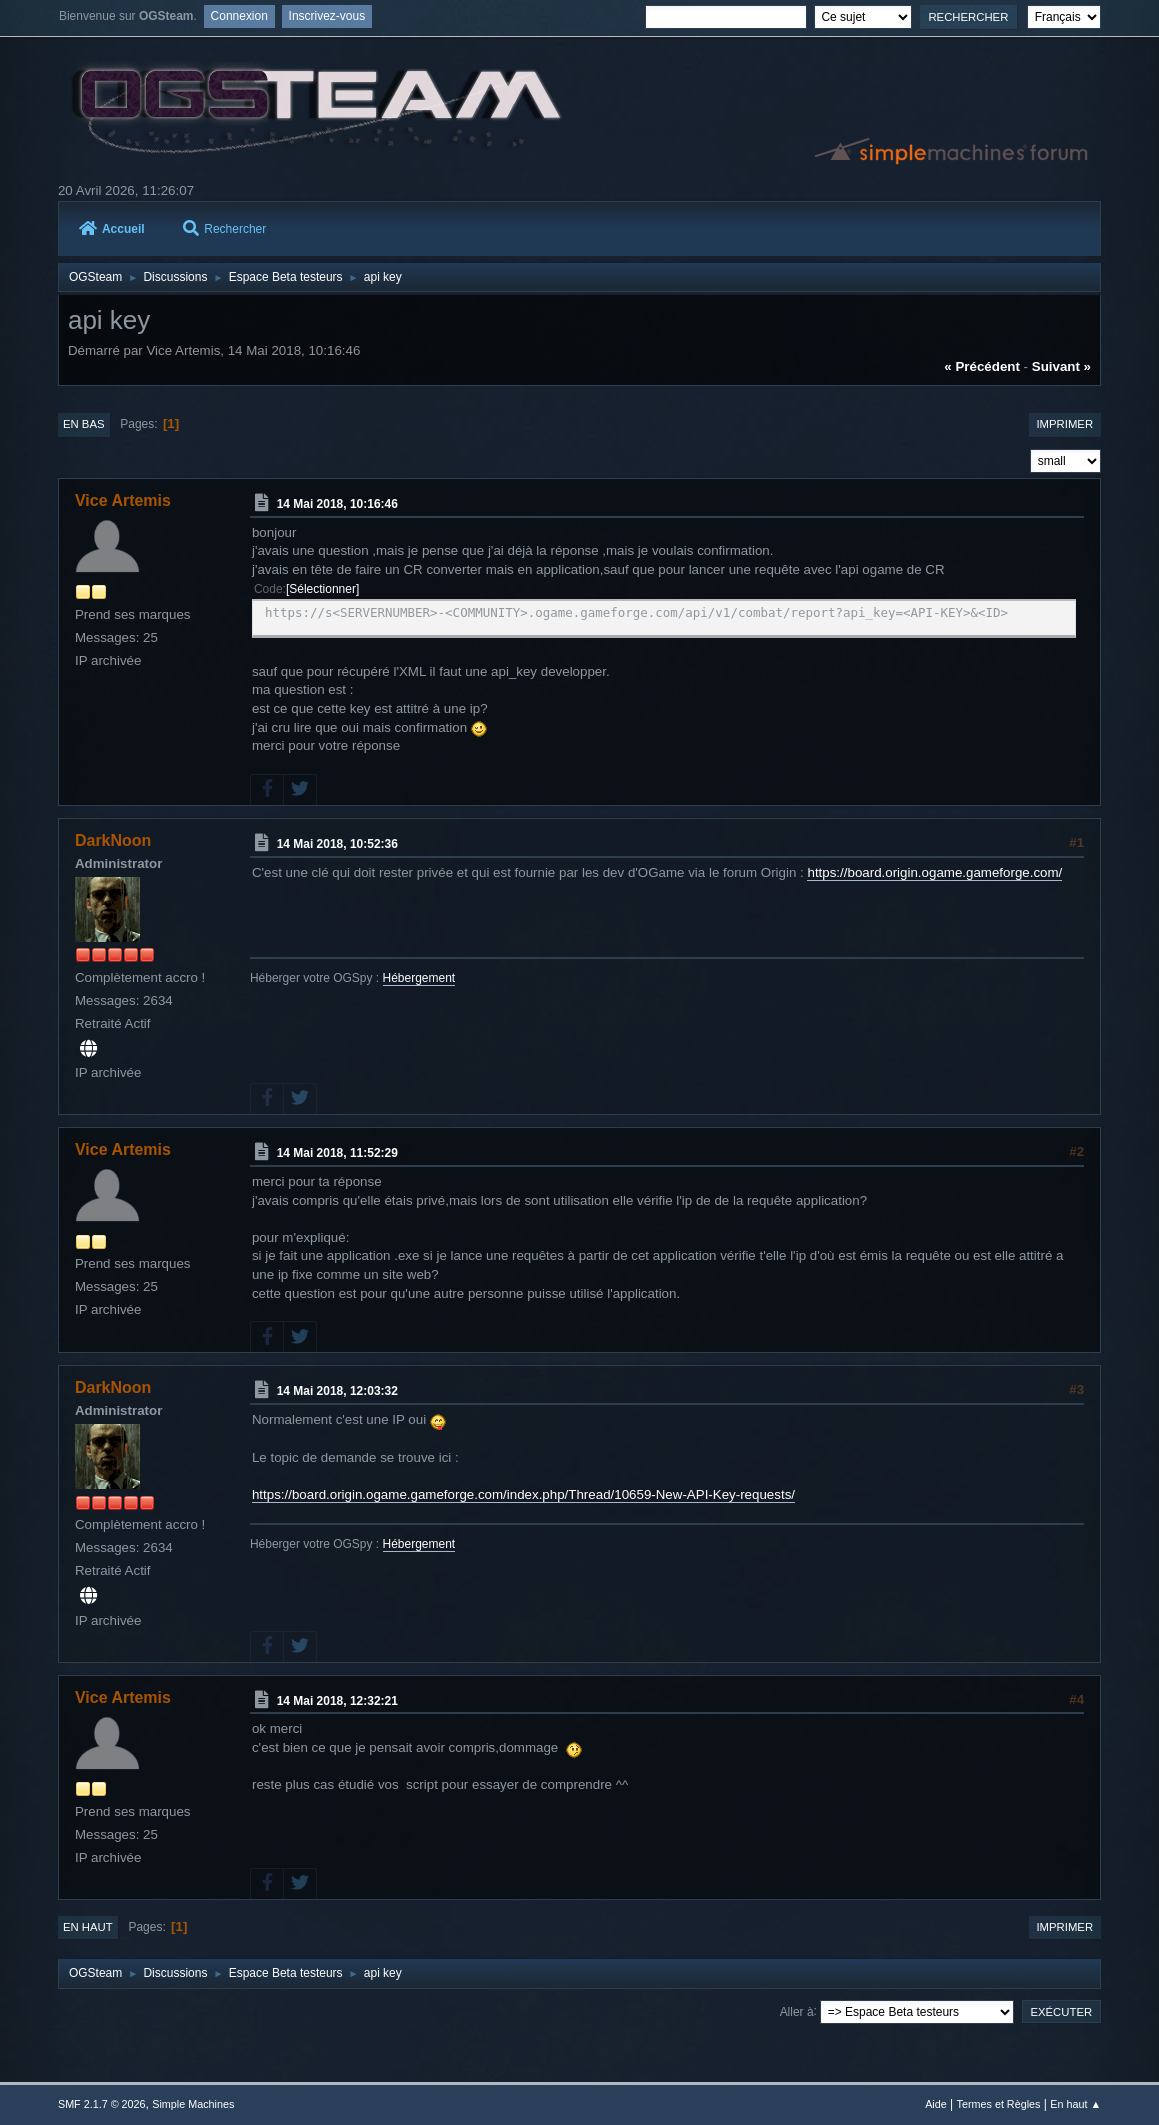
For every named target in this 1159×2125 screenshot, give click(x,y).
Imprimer (1064, 424)
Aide (936, 2104)
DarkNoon (113, 840)
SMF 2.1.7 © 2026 (102, 2104)
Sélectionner (322, 589)
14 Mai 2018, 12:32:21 (337, 1700)
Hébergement (419, 978)
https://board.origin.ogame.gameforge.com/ (934, 872)
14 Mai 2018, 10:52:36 (337, 844)
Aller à (797, 2011)
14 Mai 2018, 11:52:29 (337, 1153)
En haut (88, 1927)
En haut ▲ (1075, 2104)
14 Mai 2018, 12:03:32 (337, 1391)
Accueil (112, 229)
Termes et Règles (999, 2104)
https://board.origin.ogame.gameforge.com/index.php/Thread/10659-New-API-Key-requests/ (523, 1494)
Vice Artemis (123, 500)
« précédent (982, 366)
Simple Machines (193, 2104)
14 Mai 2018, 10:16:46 (337, 504)
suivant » (1061, 366)
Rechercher (224, 229)
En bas (84, 424)
